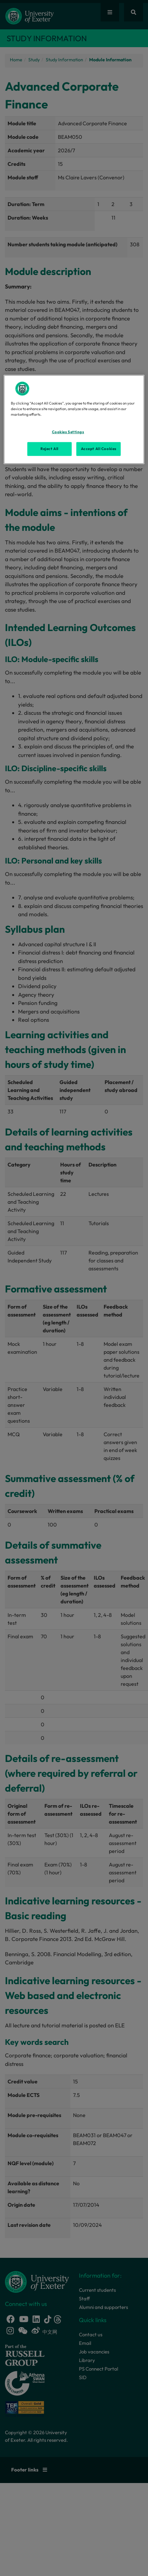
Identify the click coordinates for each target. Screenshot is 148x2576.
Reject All (49, 448)
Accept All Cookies (98, 448)
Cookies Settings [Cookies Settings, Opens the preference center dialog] (68, 432)
